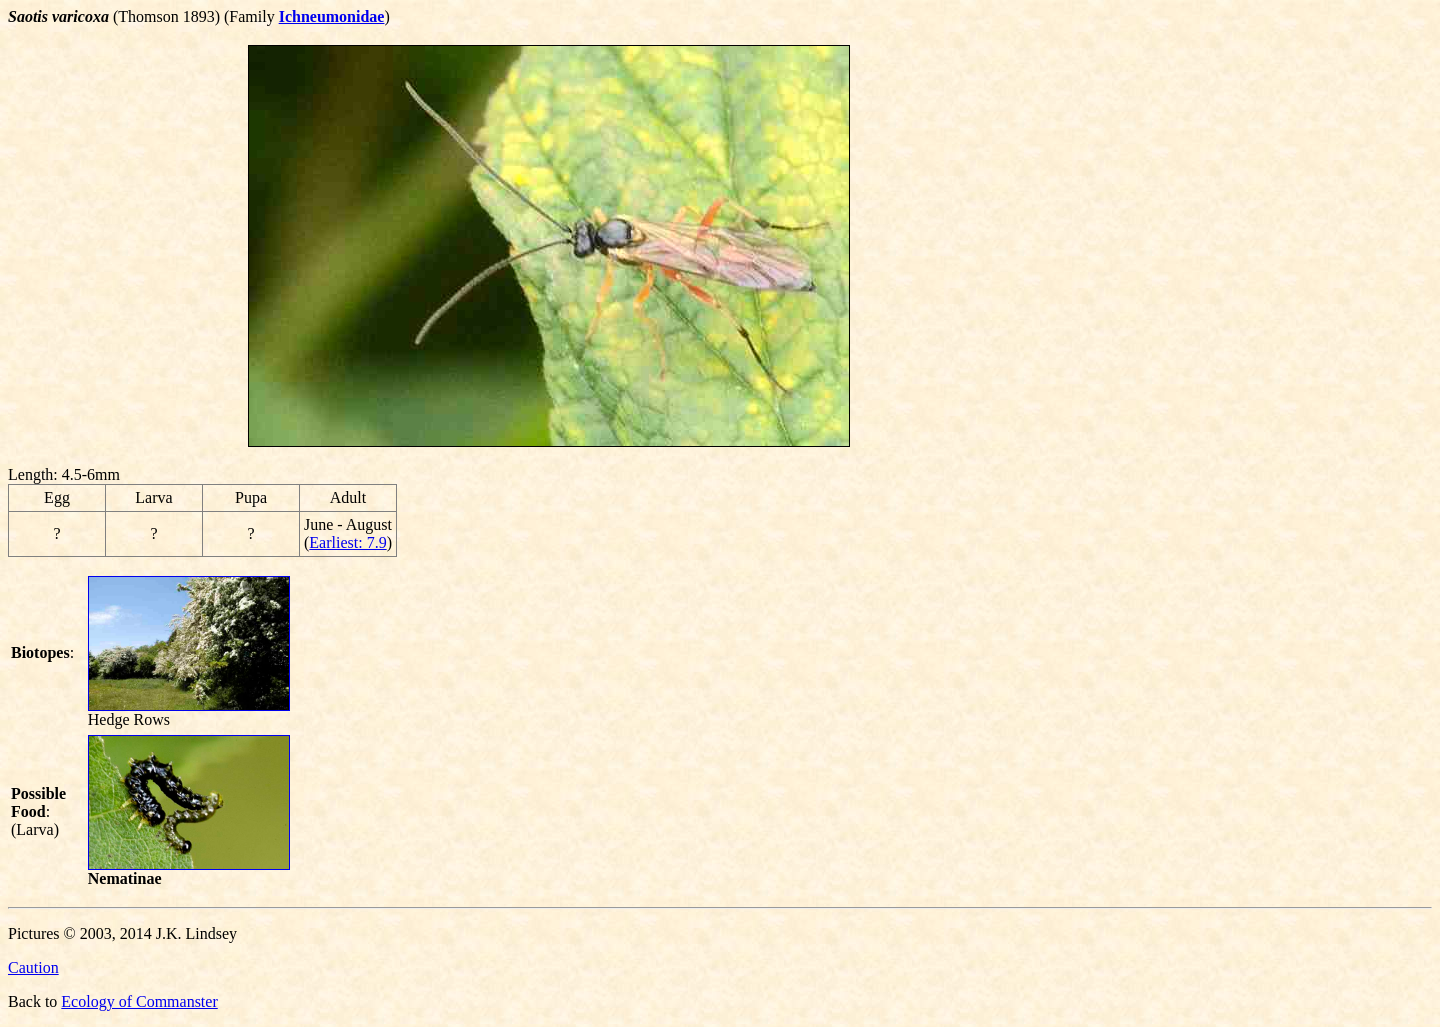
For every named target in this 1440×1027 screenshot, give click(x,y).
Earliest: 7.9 (347, 542)
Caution (33, 967)
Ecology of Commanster (139, 1001)
